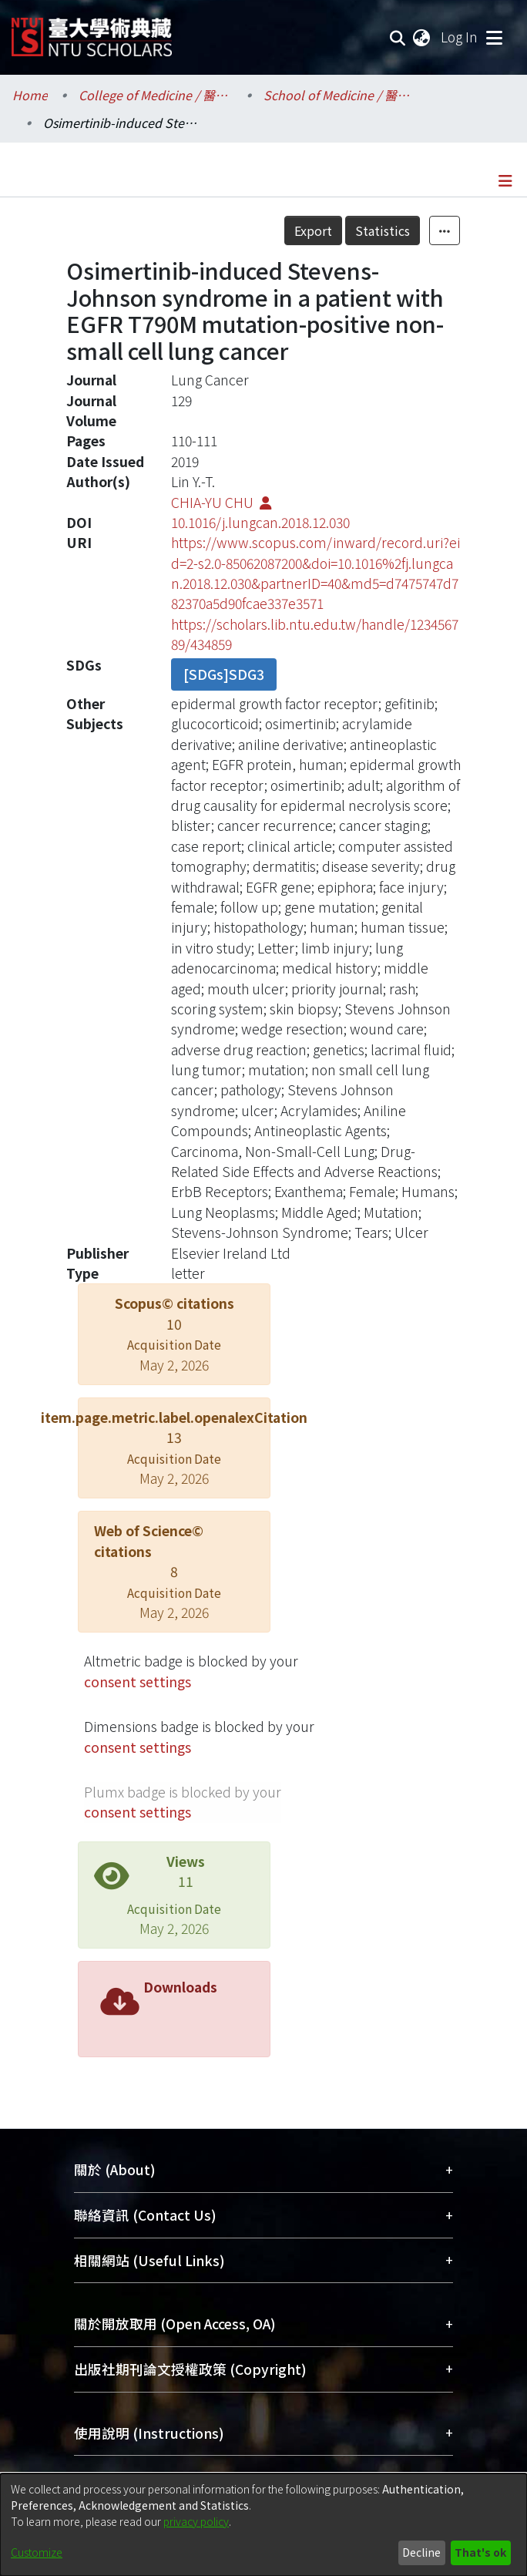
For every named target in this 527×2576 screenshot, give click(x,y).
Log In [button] (460, 36)
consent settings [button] (137, 1681)
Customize (36, 2552)
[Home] (92, 31)
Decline (421, 2552)
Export (313, 230)
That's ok (480, 2552)
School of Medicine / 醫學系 (341, 95)
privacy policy (196, 2521)
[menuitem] (422, 37)
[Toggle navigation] (493, 37)
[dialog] (263, 2524)
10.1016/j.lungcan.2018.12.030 (260, 522)
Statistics (382, 230)
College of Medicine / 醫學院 (156, 95)
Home (30, 95)
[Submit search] (398, 37)
